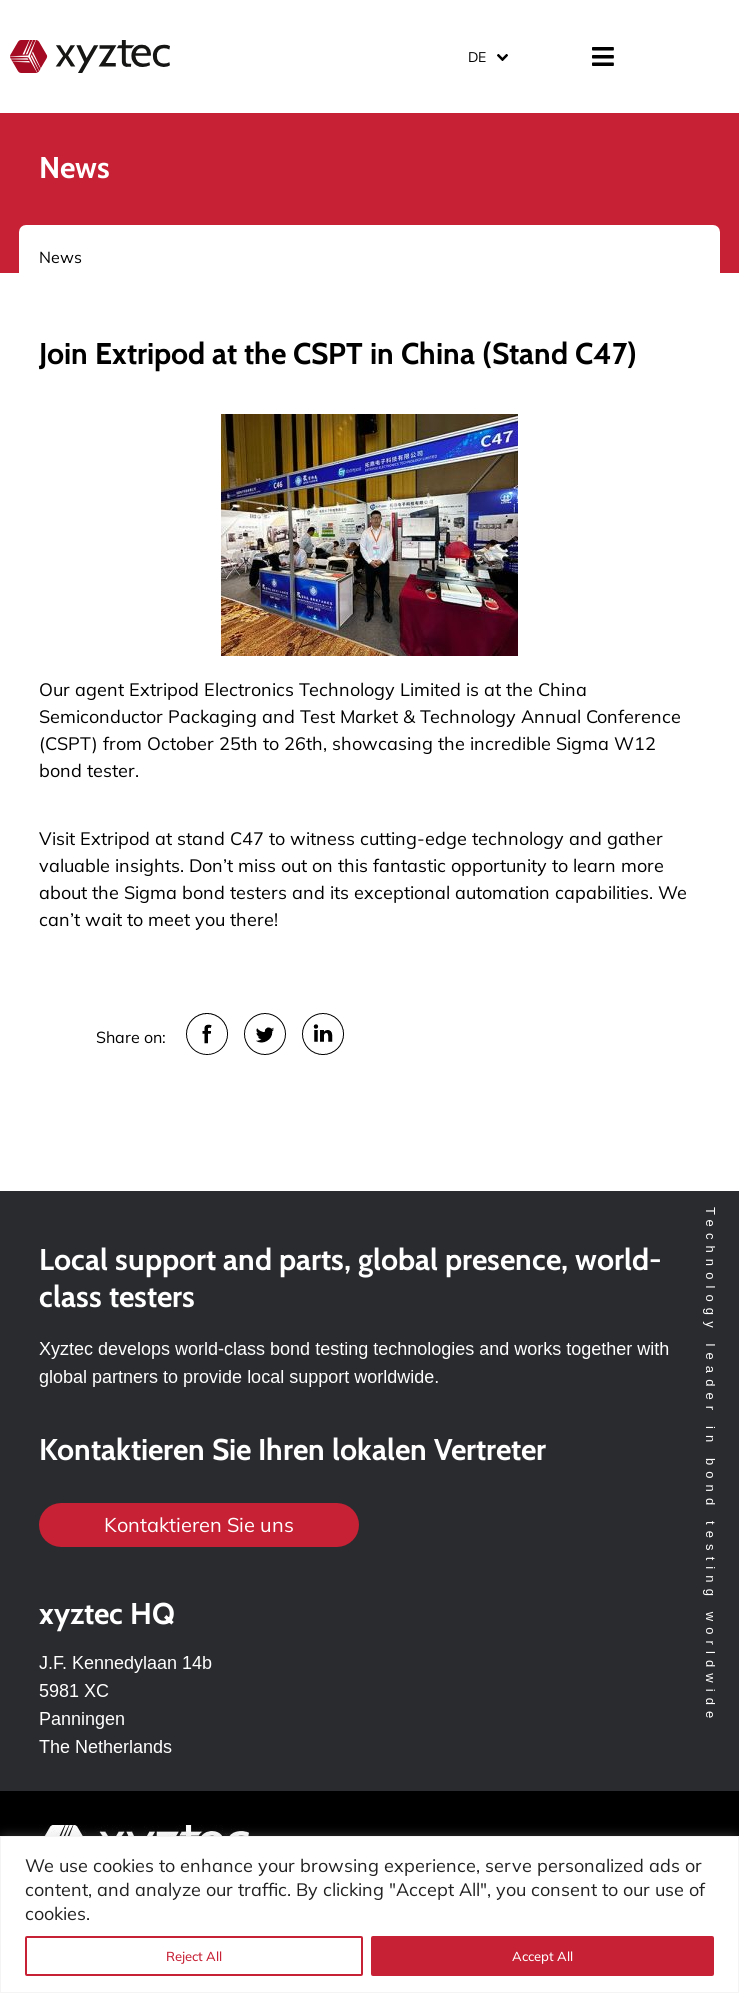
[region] (369, 1914)
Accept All (542, 1956)
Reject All (194, 1956)
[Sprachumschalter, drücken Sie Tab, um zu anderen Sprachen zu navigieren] (487, 56)
